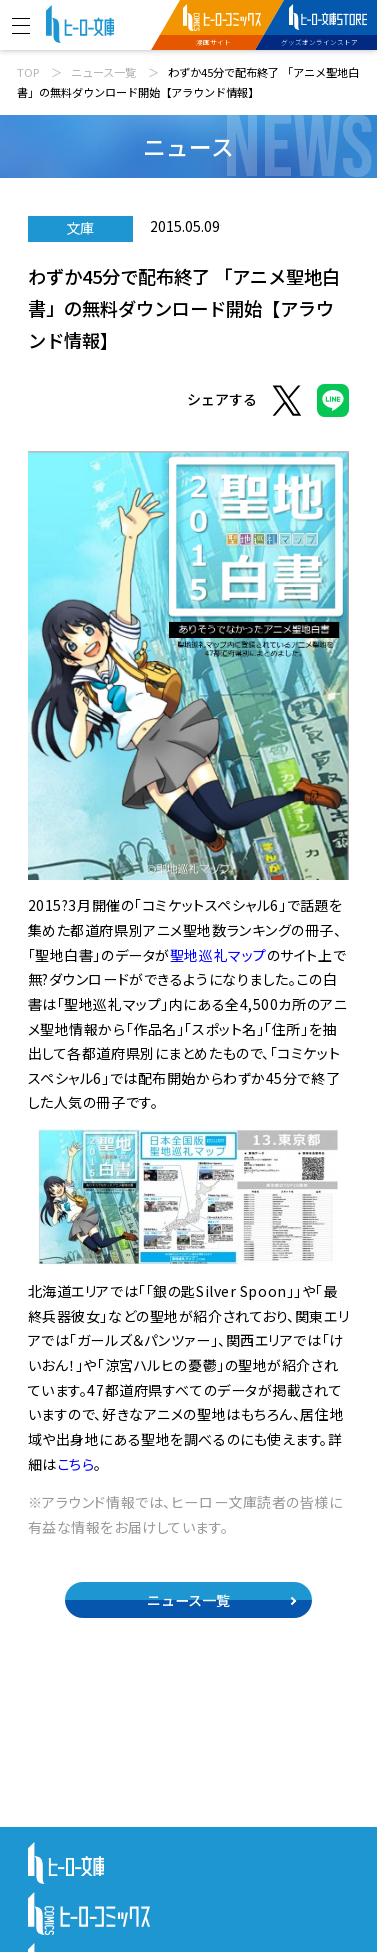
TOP (28, 72)
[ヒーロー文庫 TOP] (80, 22)
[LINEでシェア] (333, 403)
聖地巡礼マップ (218, 955)
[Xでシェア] (287, 403)
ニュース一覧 (103, 72)
